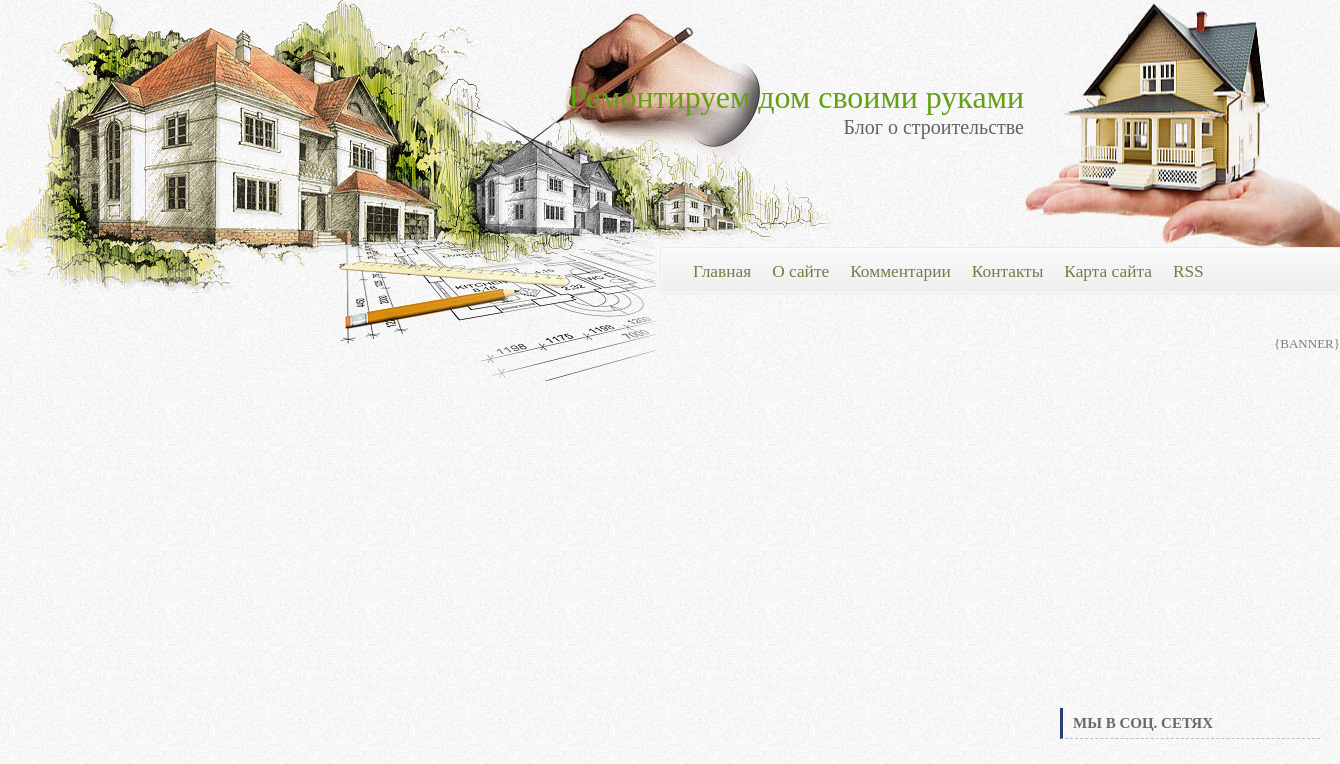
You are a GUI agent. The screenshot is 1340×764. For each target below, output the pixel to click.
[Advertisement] (1190, 554)
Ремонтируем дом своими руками (796, 97)
